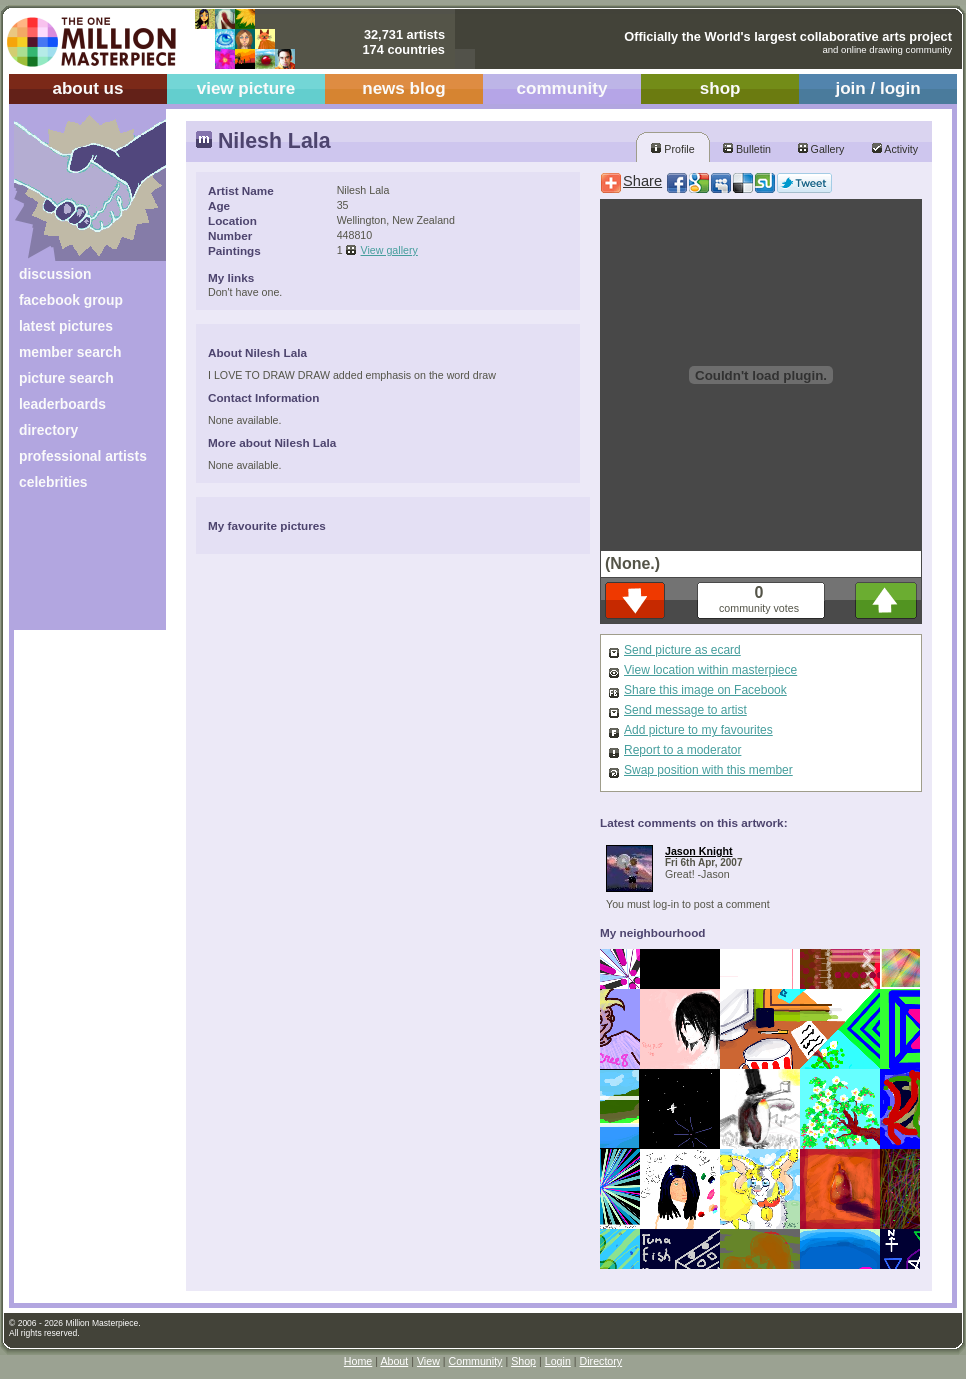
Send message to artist (685, 710)
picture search (66, 378)
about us (87, 88)
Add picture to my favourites (698, 730)
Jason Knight (699, 851)
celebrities (53, 482)
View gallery (389, 250)
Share (642, 181)
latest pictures (66, 326)
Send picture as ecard (682, 650)
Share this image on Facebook (705, 690)
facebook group (71, 300)
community (562, 88)
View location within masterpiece (710, 670)
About (394, 1361)
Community (476, 1361)
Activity (895, 149)
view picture (246, 88)
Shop (523, 1361)
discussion (55, 274)
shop (720, 88)
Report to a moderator (682, 750)
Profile (672, 149)
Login (558, 1361)
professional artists (83, 456)
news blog (403, 88)
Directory (601, 1361)
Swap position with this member (708, 770)
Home (358, 1361)
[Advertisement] (76, 567)
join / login (877, 88)
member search (70, 352)
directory (48, 430)
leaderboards (62, 404)
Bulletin (747, 149)
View (428, 1361)
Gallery (821, 149)
